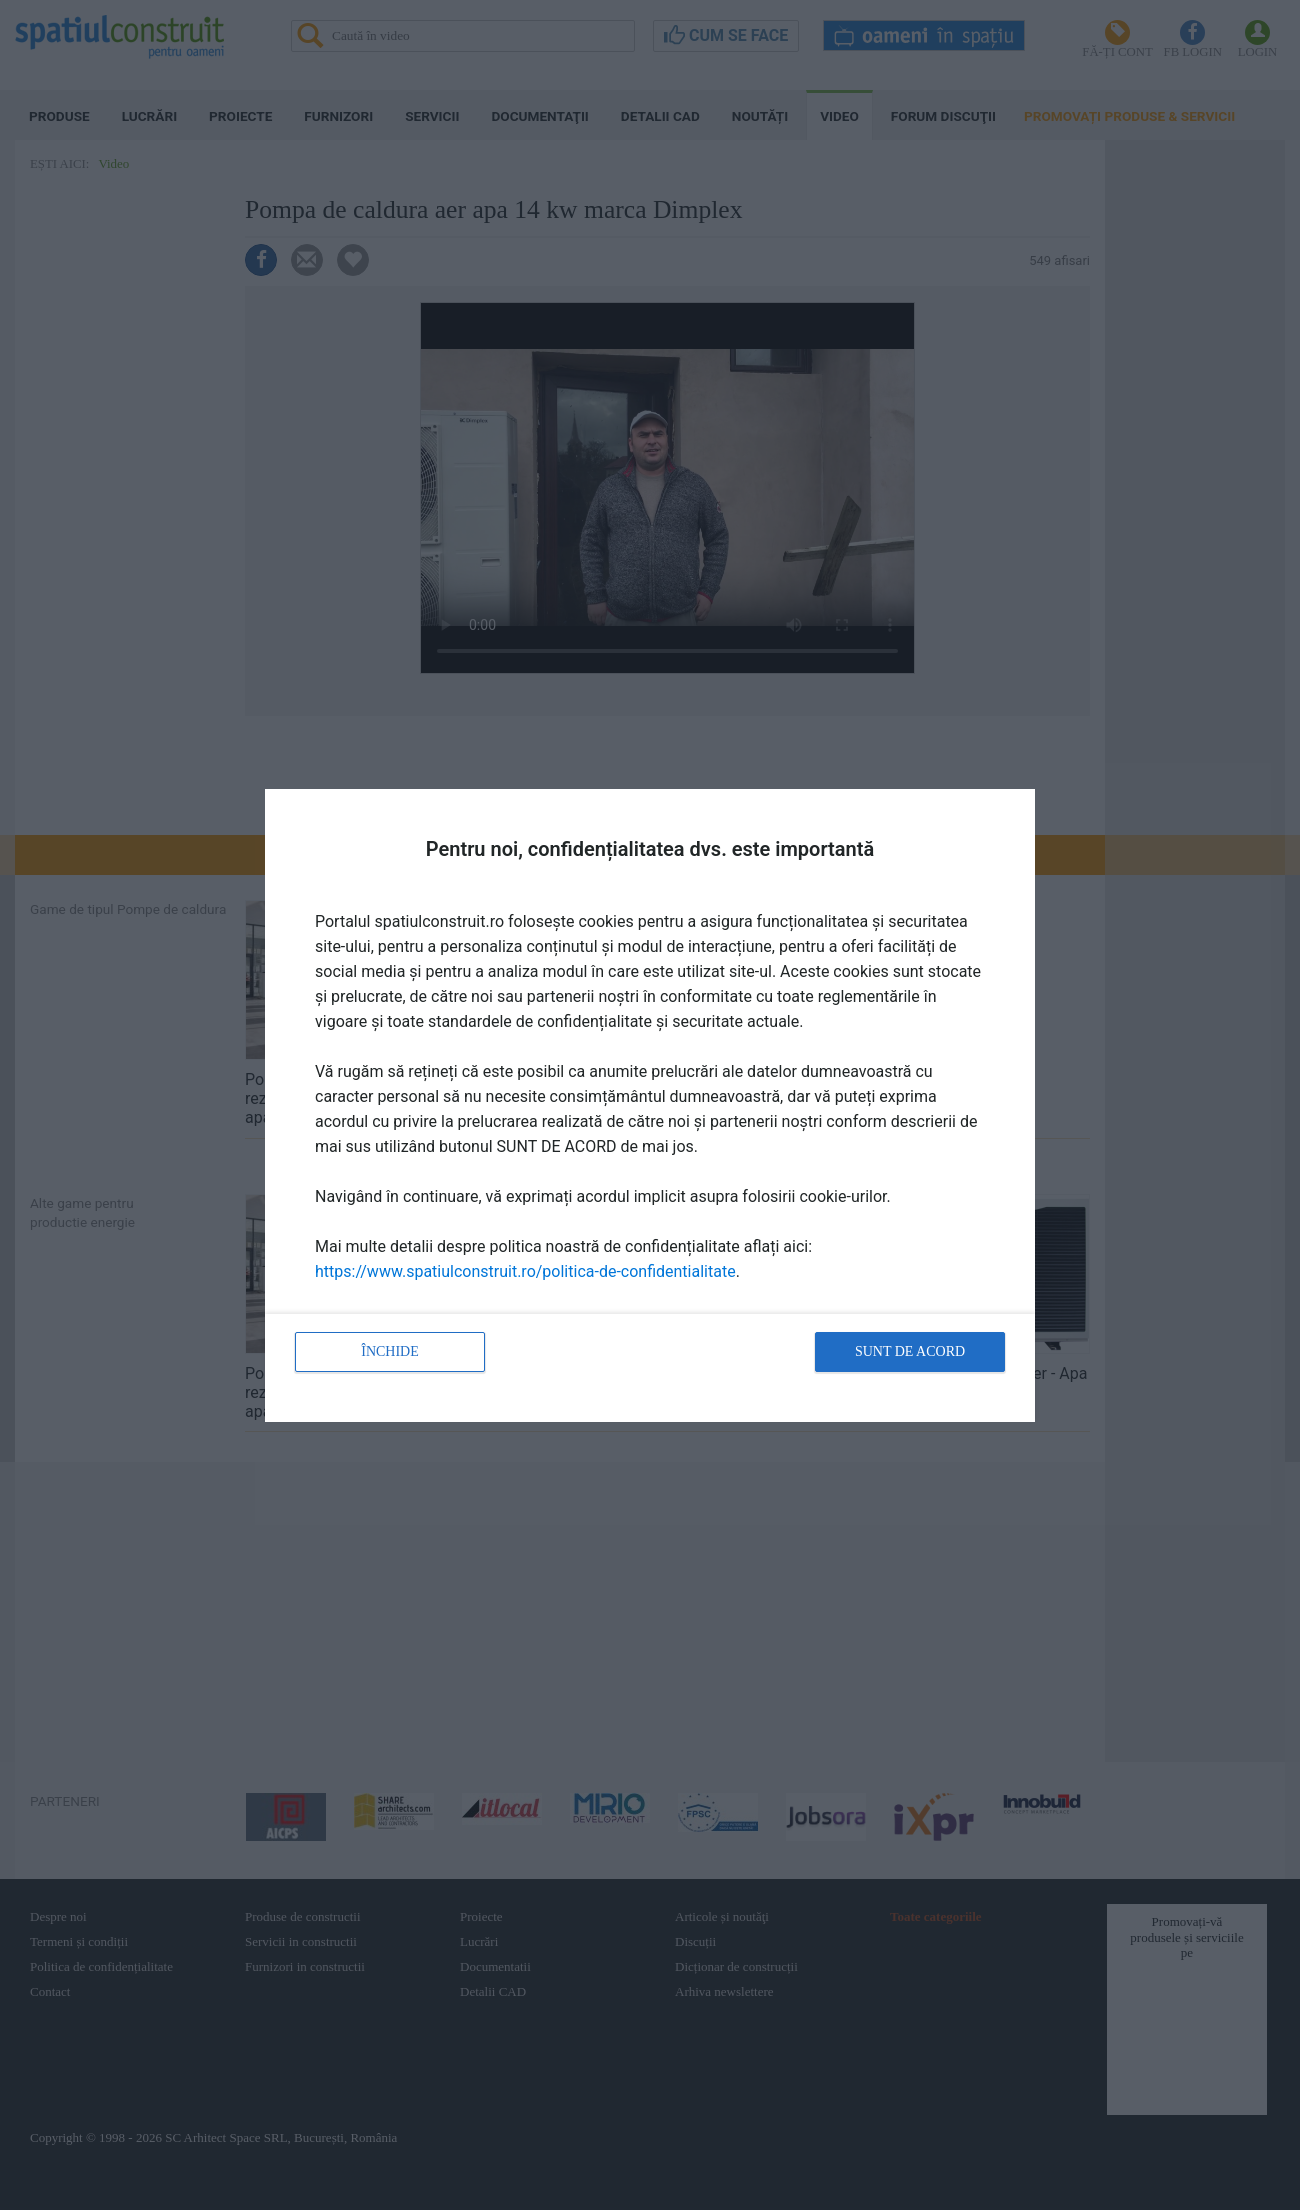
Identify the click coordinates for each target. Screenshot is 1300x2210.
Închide (390, 1351)
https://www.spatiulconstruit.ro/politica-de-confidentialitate (525, 1271)
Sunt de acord (910, 1351)
